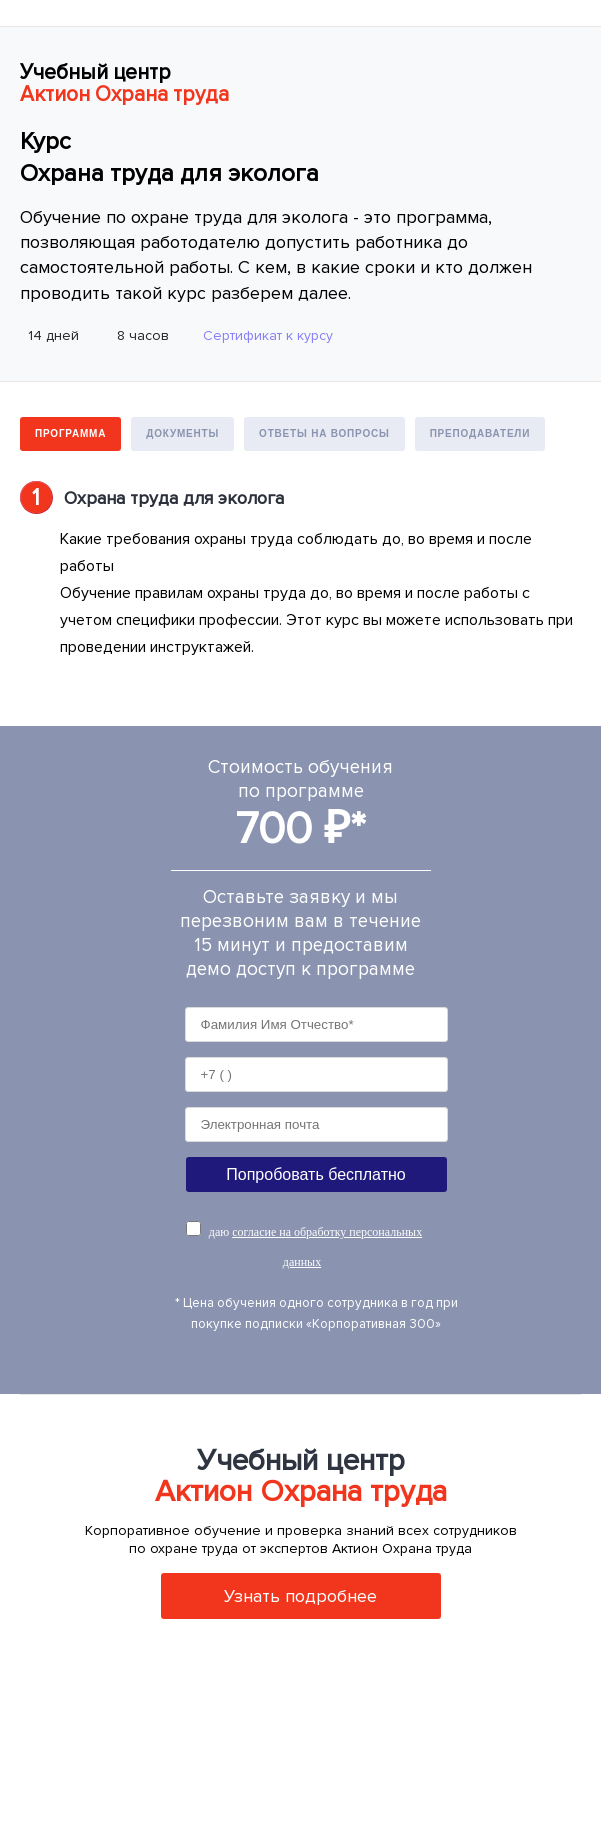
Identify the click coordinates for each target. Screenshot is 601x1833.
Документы (182, 433)
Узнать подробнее (300, 1596)
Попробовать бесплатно (315, 1174)
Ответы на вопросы (324, 433)
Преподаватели (480, 433)
